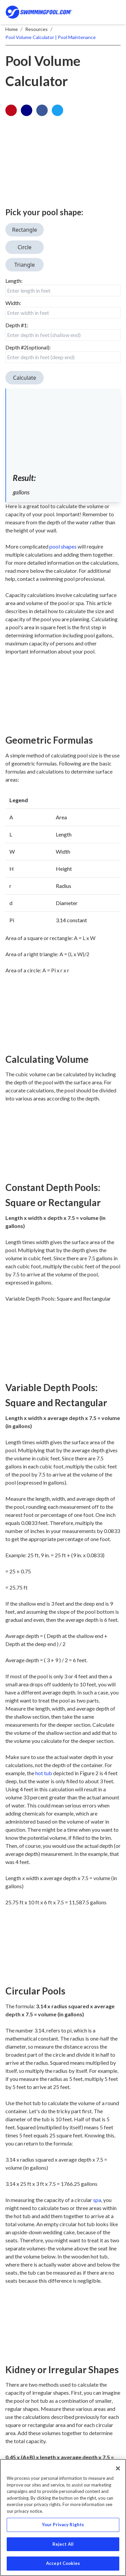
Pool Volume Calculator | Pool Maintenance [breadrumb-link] (50, 37)
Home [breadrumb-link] (11, 29)
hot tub (43, 1773)
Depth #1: (16, 325)
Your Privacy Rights (63, 2524)
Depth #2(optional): (28, 347)
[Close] (118, 2468)
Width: (13, 303)
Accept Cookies (63, 2563)
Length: (14, 280)
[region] (63, 2517)
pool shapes (63, 546)
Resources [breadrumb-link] (36, 29)
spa (97, 2200)
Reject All (63, 2544)
